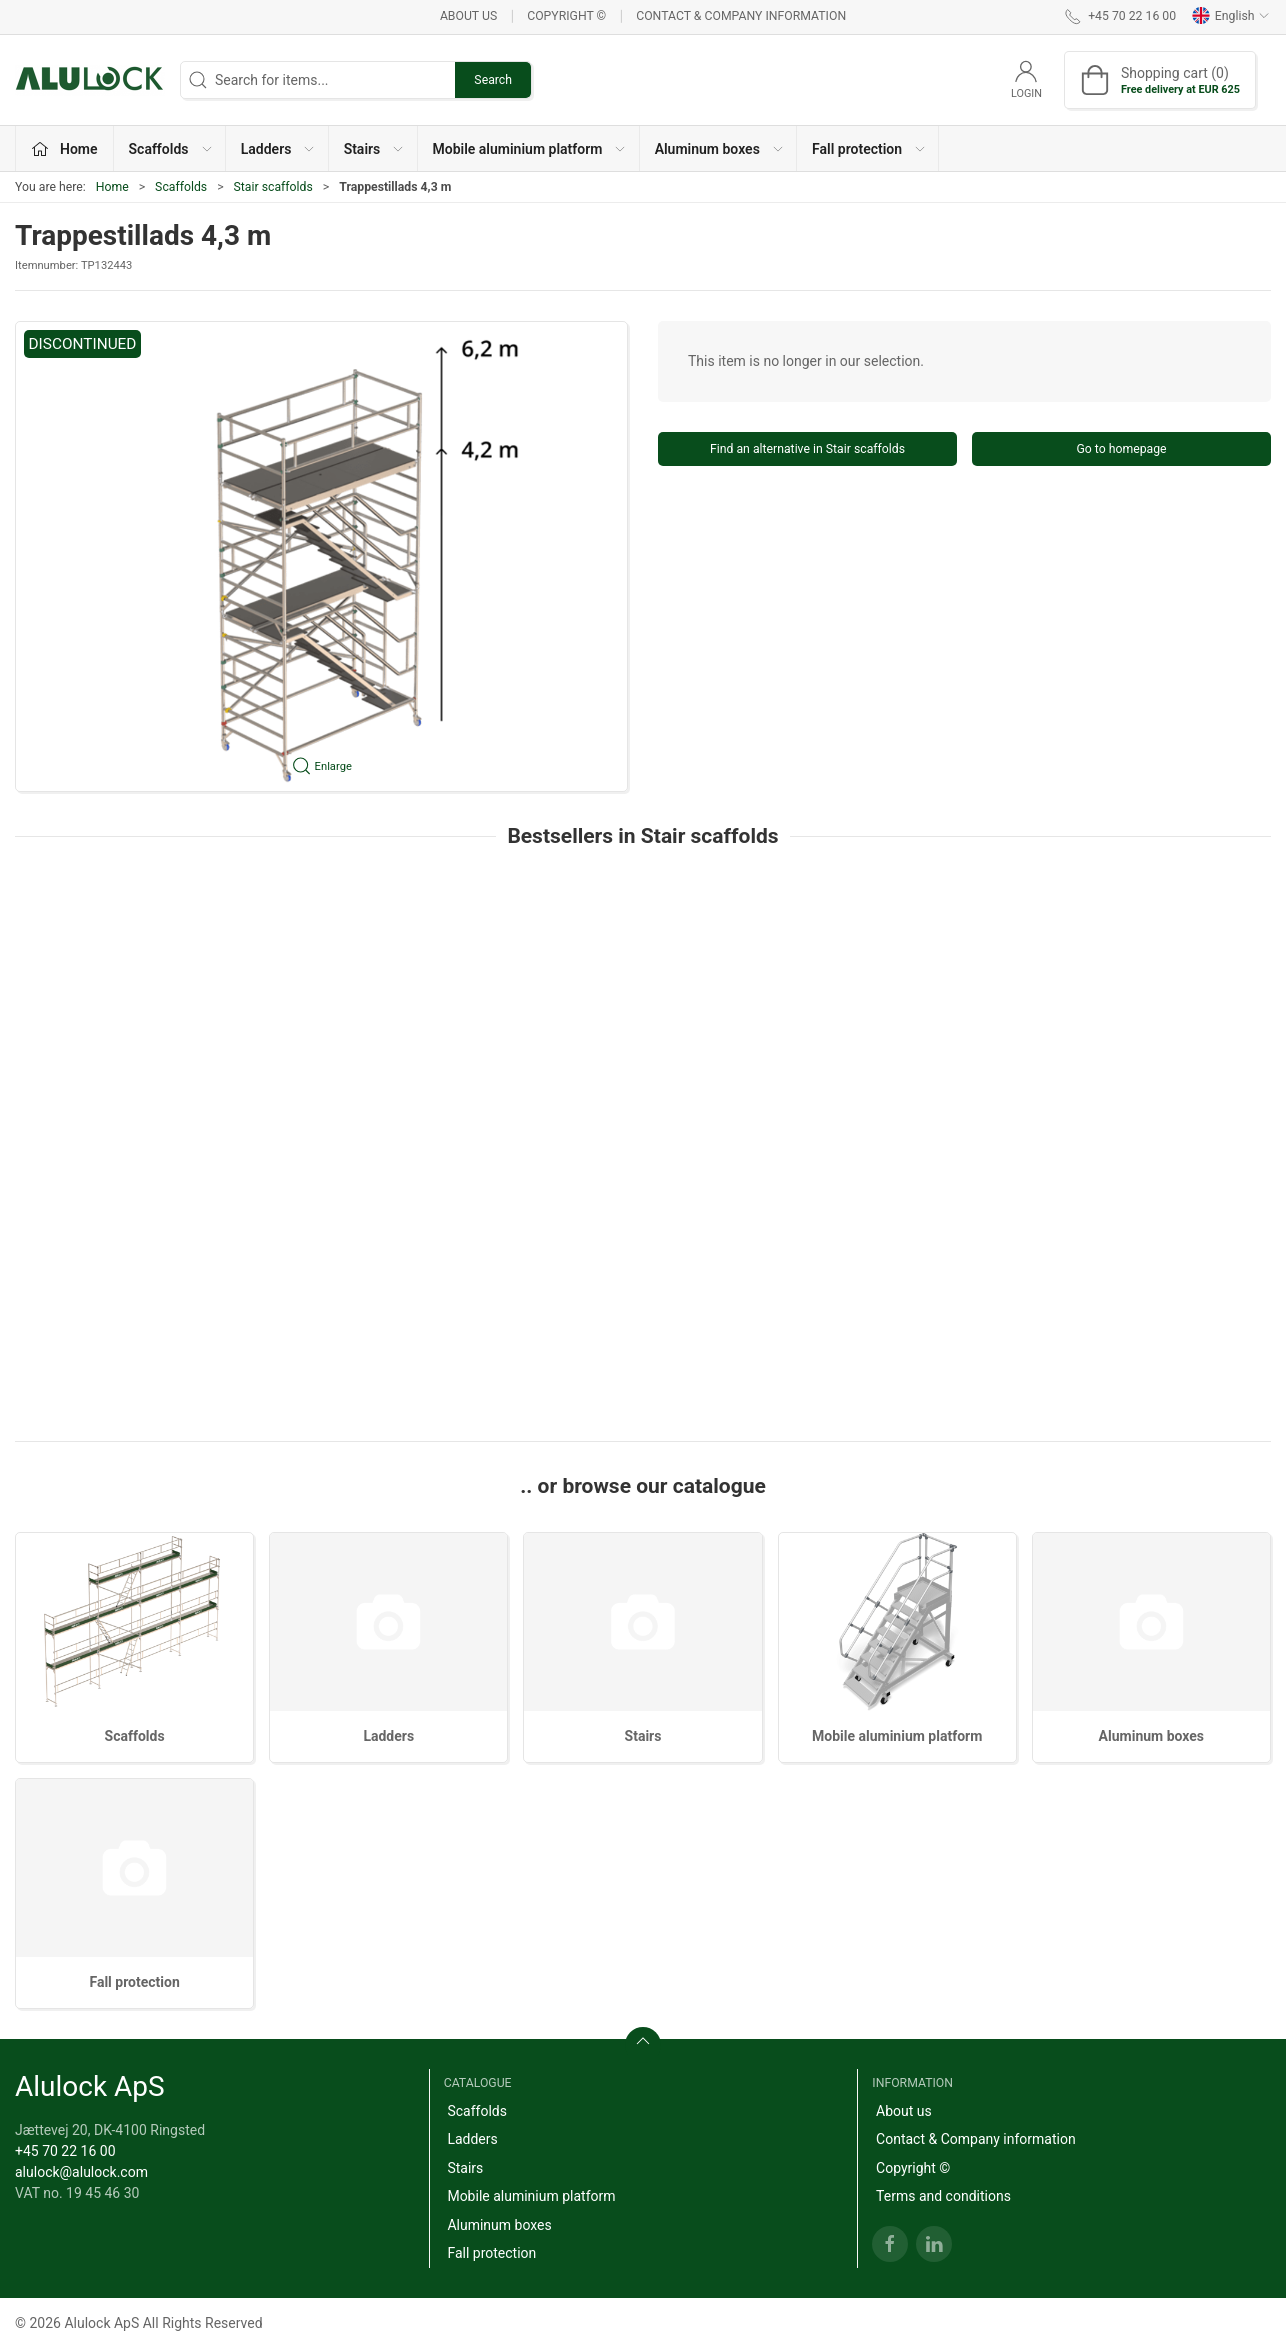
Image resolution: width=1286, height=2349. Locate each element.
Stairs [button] (375, 149)
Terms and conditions (943, 2196)
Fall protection (134, 1982)
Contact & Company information (741, 16)
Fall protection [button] (869, 149)
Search (493, 80)
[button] (321, 556)
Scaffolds (181, 187)
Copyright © (566, 16)
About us (468, 16)
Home (112, 187)
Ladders (388, 1736)
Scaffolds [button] (171, 149)
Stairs (643, 1736)
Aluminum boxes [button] (720, 149)
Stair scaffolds (273, 187)
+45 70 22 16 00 (65, 2151)
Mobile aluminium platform (897, 1736)
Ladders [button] (279, 149)
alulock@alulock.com (81, 2172)
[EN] (90, 80)
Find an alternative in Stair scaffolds (807, 449)
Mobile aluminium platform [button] (530, 149)
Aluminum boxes (1151, 1736)
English (1231, 16)
